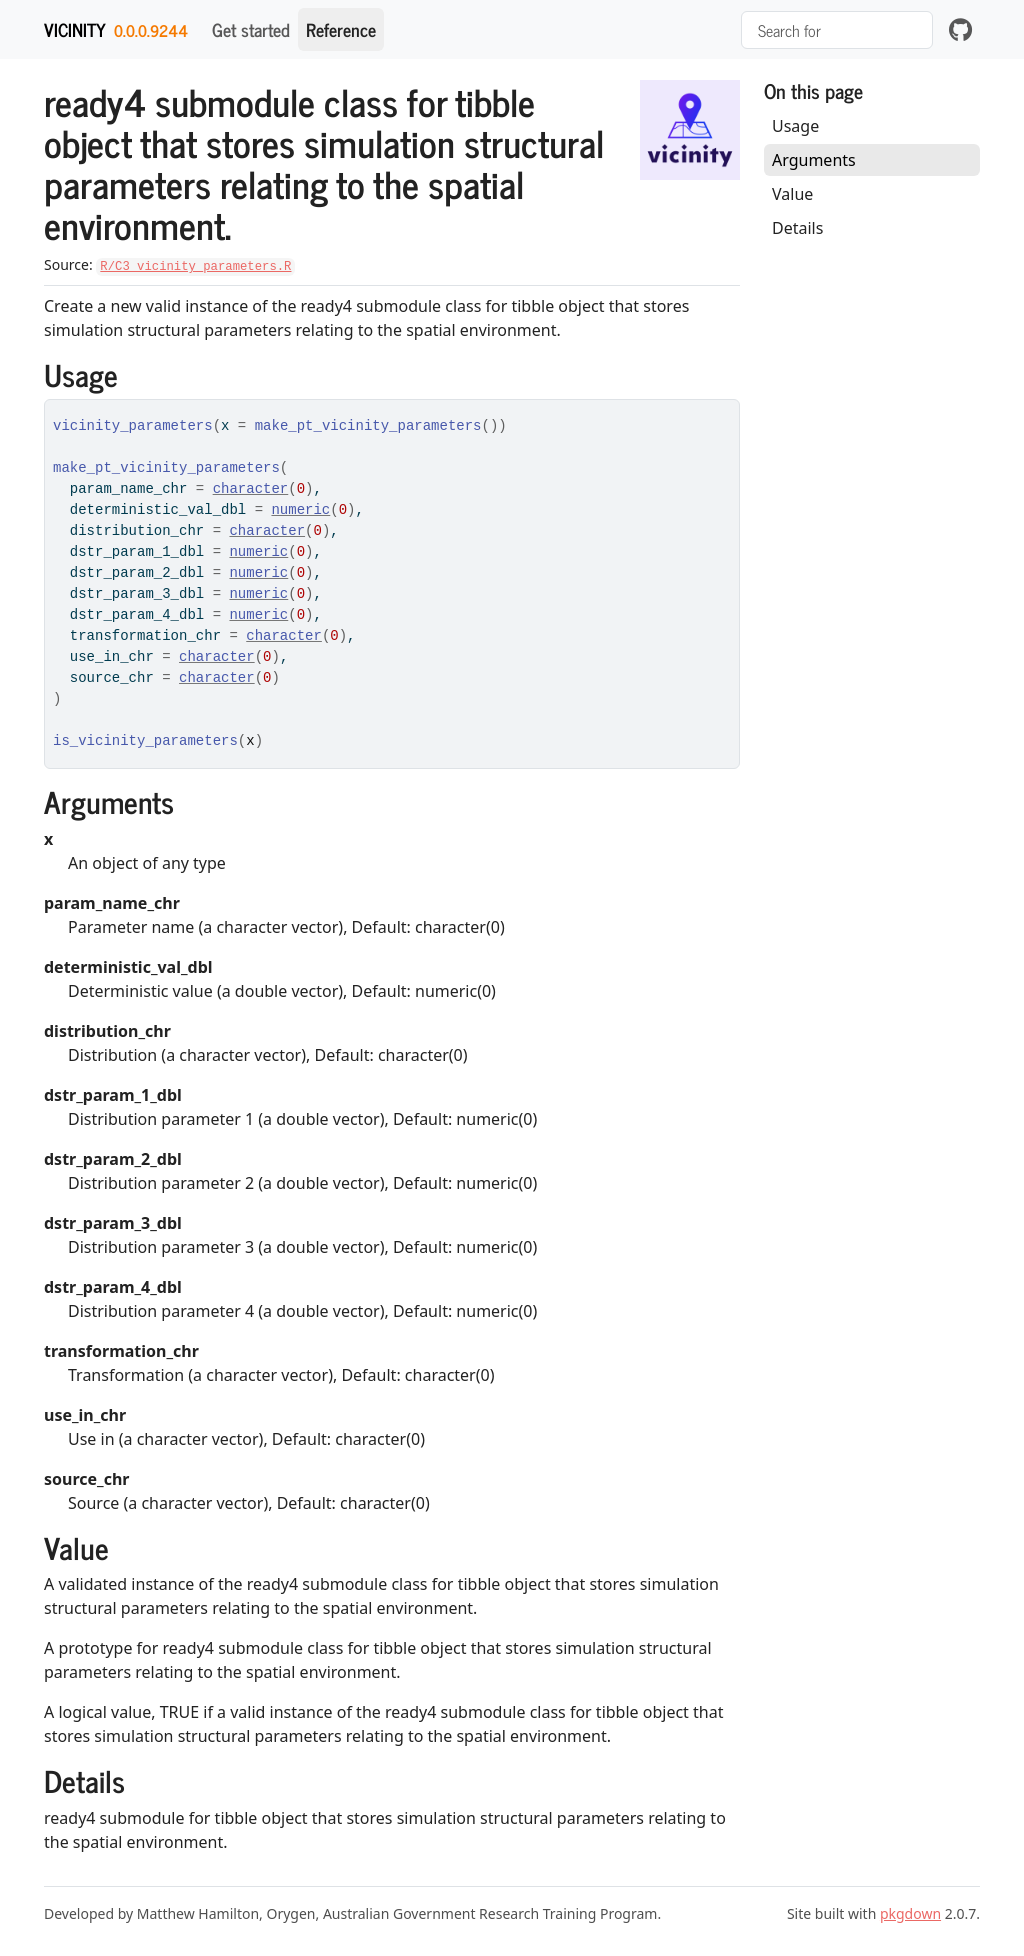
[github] (960, 29)
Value (792, 194)
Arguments (814, 160)
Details (797, 228)
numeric (300, 510)
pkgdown (910, 1913)
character (251, 489)
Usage (795, 126)
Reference (341, 29)
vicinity (75, 29)
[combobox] (837, 30)
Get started (251, 29)
